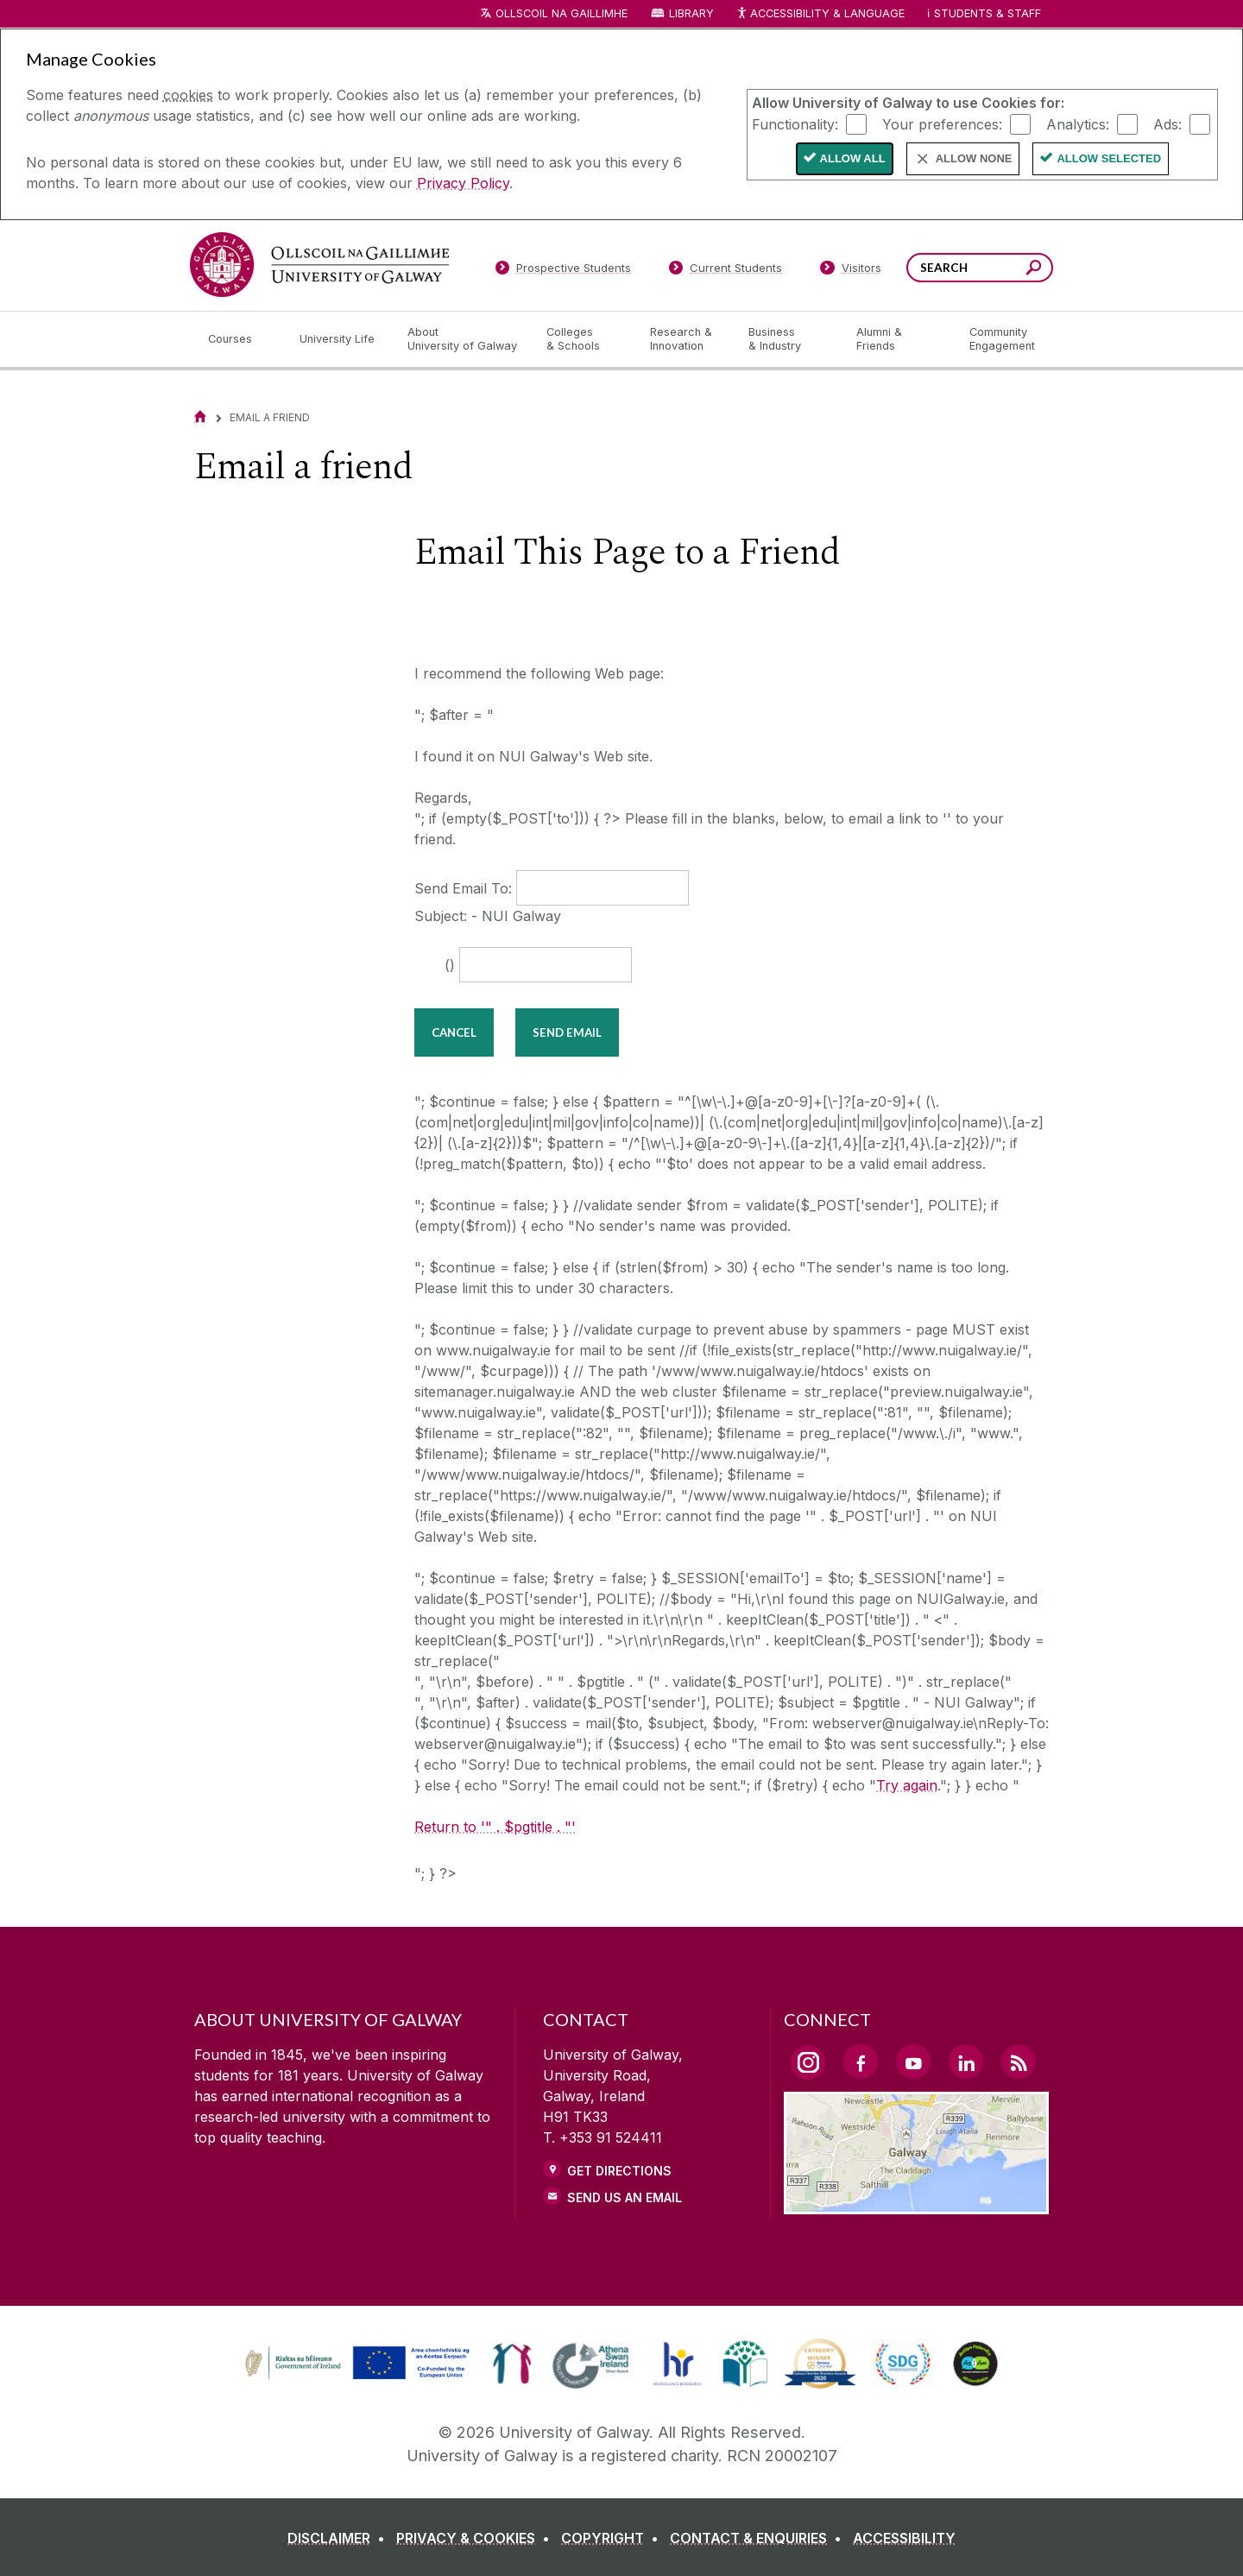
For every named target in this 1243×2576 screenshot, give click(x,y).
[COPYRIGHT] (613, 2538)
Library (691, 13)
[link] (512, 2364)
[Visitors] (851, 271)
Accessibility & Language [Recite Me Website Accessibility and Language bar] (820, 14)
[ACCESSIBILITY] (904, 2538)
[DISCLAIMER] (339, 2538)
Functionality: (795, 123)
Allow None (974, 158)
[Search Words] (979, 267)
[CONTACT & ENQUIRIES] (759, 2538)
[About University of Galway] (463, 339)
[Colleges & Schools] (584, 339)
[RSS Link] (1018, 2061)
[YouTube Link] (913, 2061)
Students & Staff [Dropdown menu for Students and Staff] (987, 13)
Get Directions (619, 2170)
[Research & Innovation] (685, 339)
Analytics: (1077, 123)
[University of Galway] (319, 264)
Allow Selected (1109, 158)
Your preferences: (942, 123)
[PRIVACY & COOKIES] (476, 2538)
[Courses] (240, 339)
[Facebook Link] (860, 2061)
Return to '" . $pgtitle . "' (495, 1826)
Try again (906, 1785)
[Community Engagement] (1002, 339)
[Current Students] (726, 271)
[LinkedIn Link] (966, 2061)
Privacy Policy (463, 183)
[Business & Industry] (788, 339)
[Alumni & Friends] (899, 339)
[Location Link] (916, 2204)
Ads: (1167, 123)
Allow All (853, 158)
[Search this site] (1033, 269)
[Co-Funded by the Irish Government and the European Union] (359, 2377)
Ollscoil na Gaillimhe (561, 13)
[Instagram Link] (808, 2062)
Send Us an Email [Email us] (624, 2197)
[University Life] (339, 339)
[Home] (200, 416)
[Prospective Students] (562, 271)
